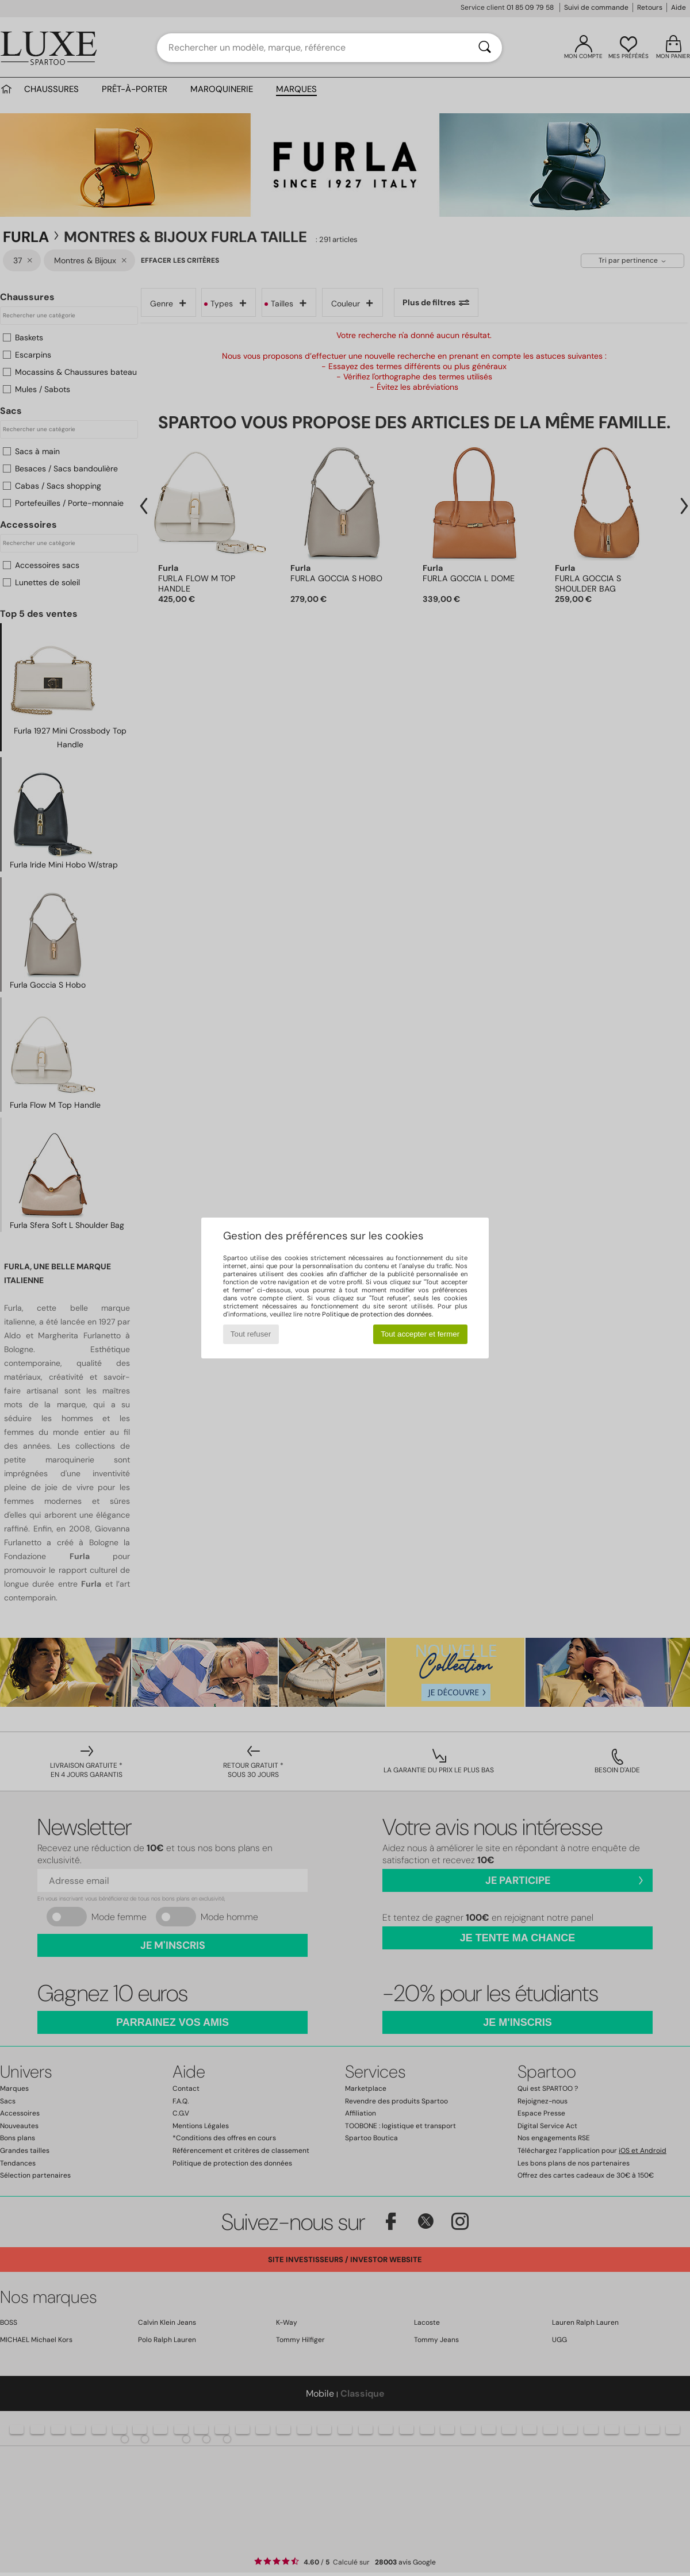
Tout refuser (251, 1334)
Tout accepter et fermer (420, 1334)
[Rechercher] (484, 47)
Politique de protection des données (377, 1314)
